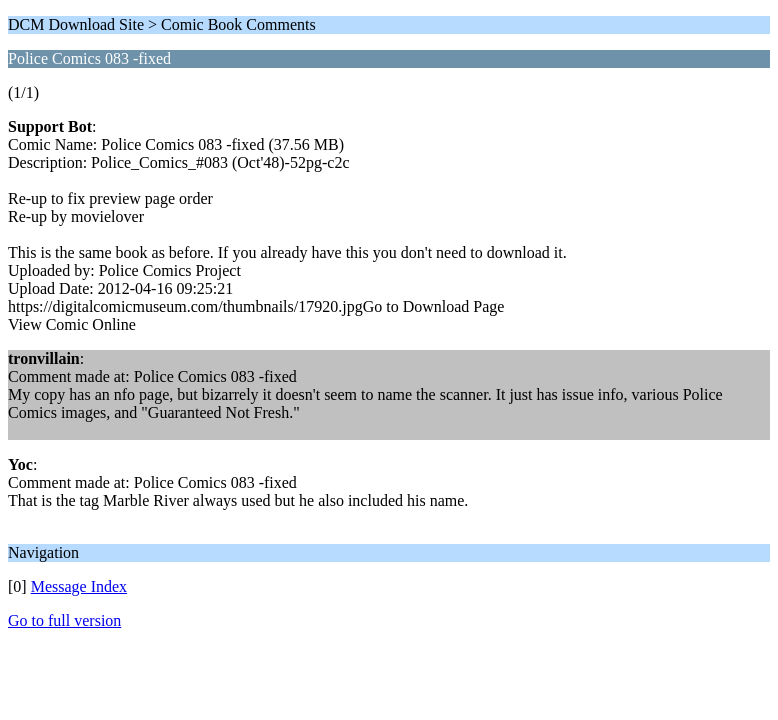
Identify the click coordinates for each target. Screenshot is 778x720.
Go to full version (64, 620)
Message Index (79, 586)
